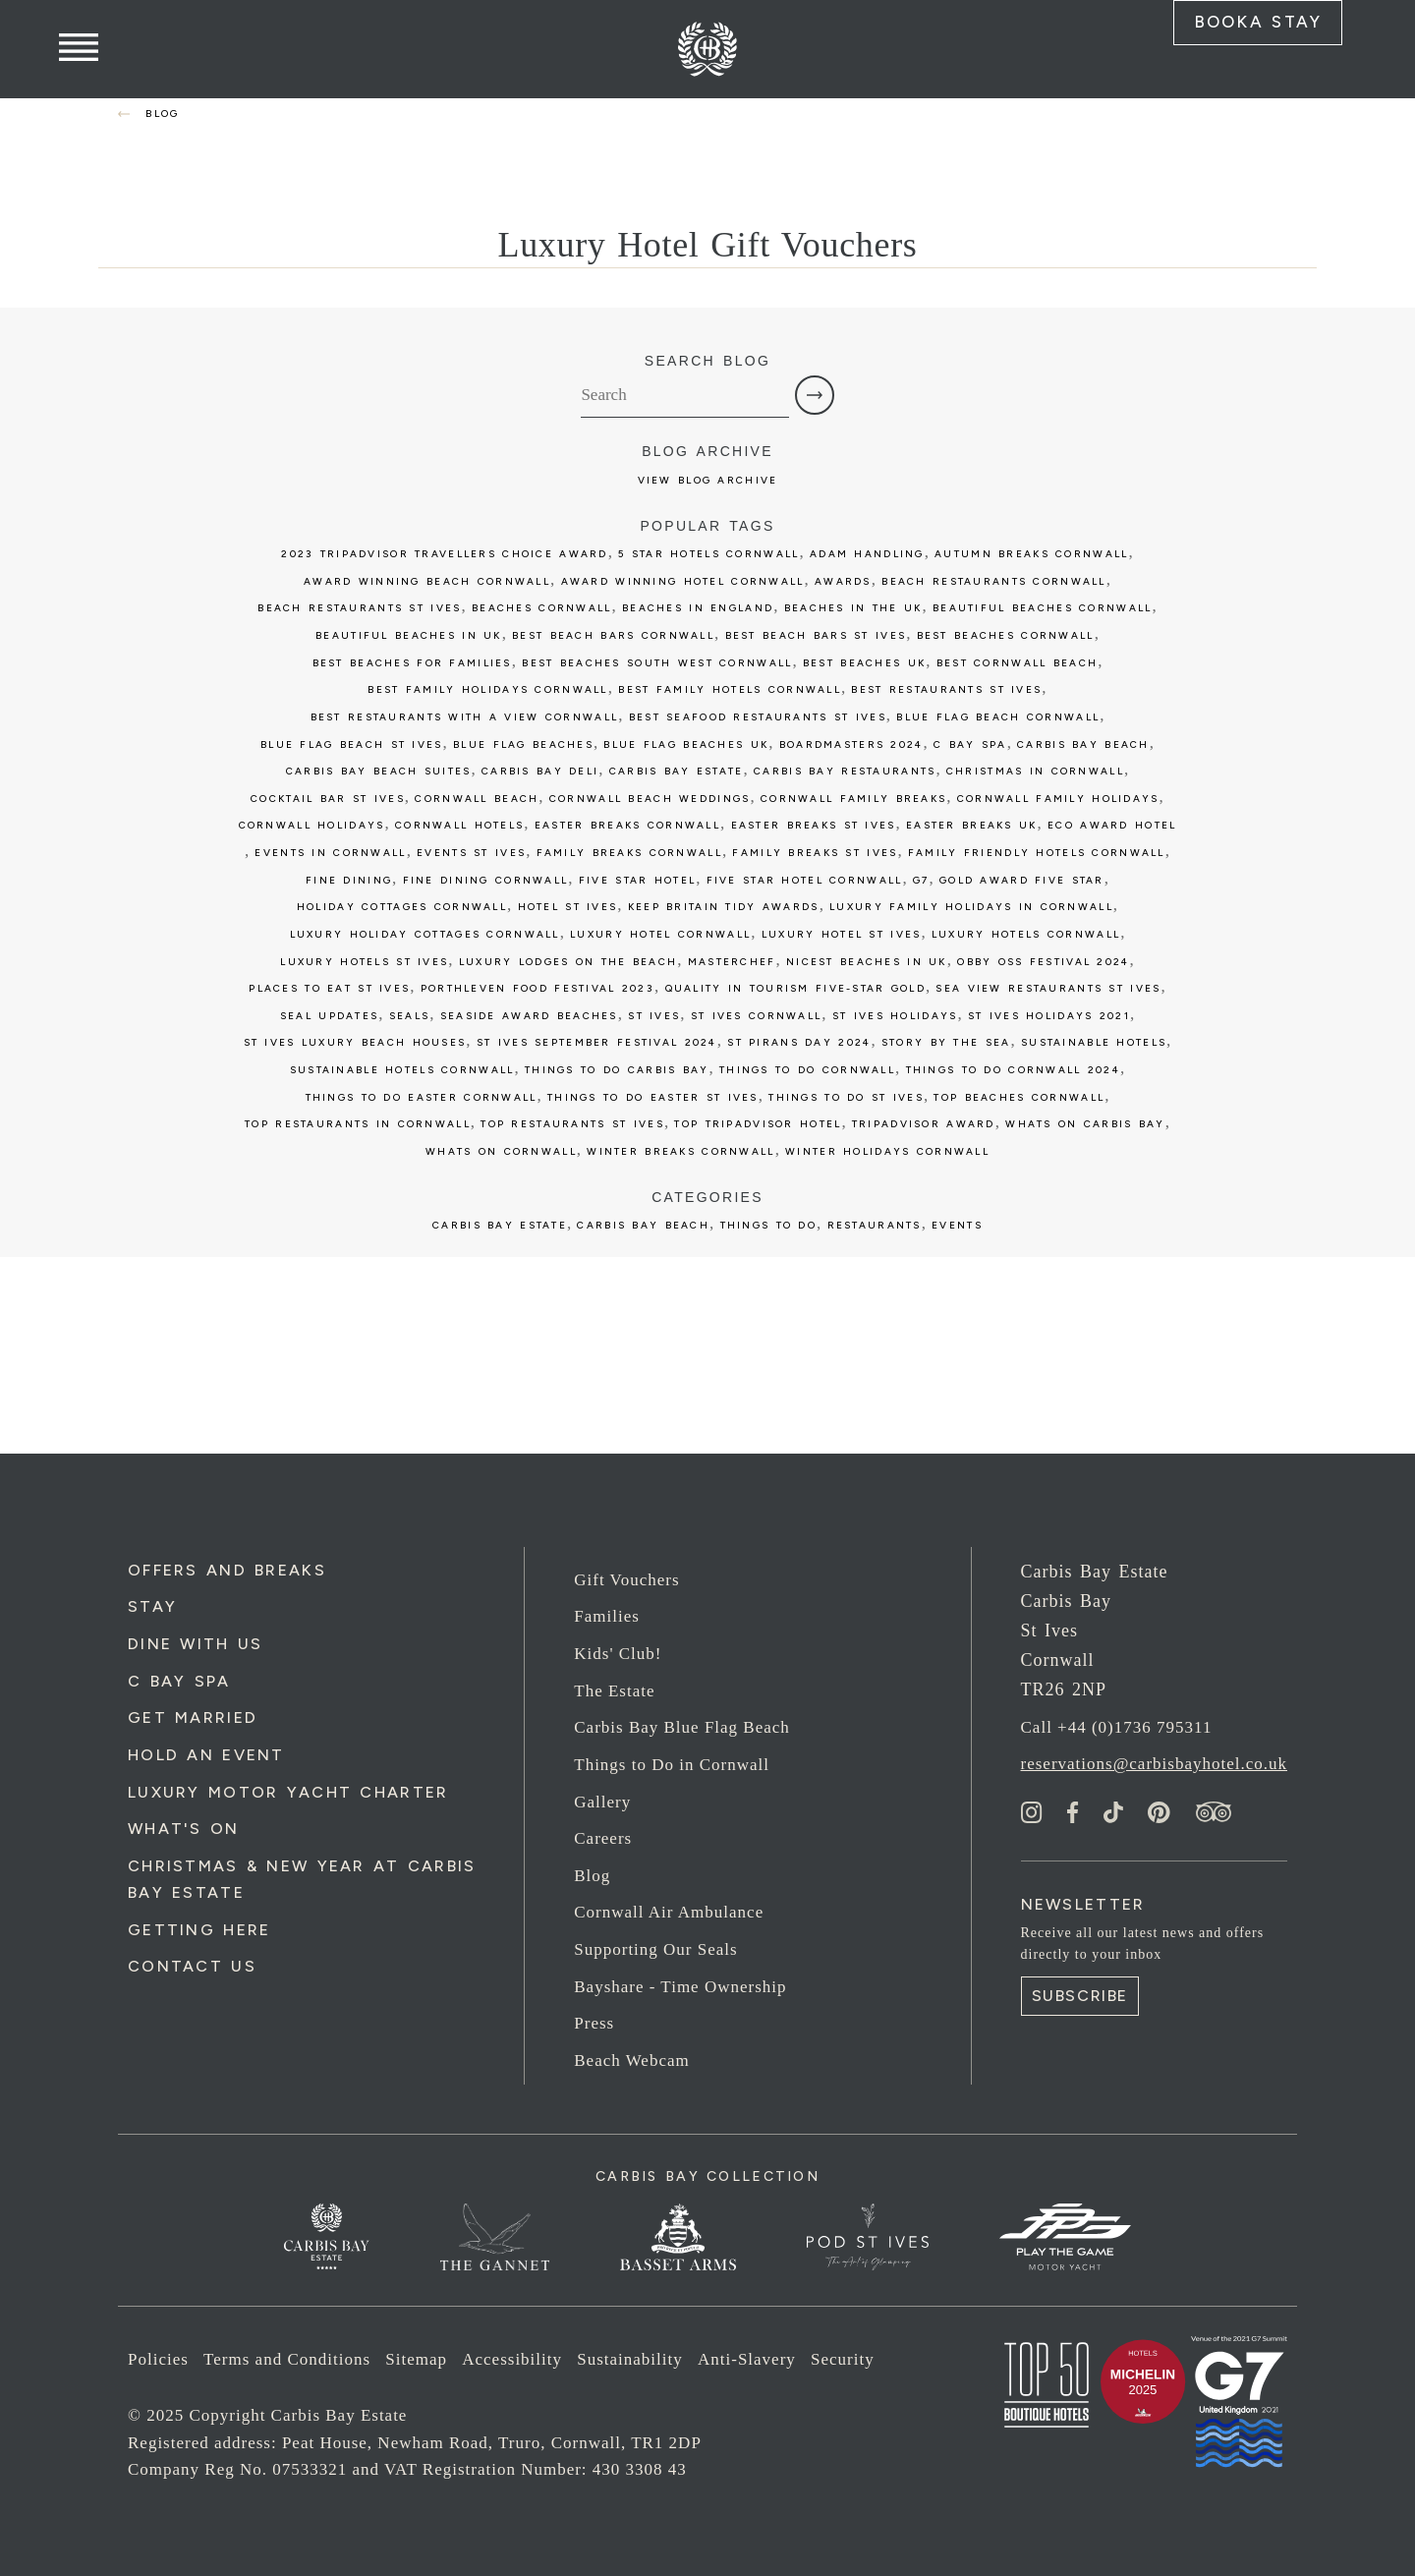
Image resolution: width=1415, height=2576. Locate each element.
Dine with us (195, 1643)
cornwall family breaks (853, 798)
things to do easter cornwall (422, 1097)
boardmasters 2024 (851, 744)
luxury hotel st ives (842, 934)
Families (607, 1616)
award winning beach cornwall (427, 581)
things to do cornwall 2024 (1013, 1069)
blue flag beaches (523, 744)
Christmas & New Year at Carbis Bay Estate (302, 1879)
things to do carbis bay (617, 1069)
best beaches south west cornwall (657, 663)
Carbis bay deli (539, 771)
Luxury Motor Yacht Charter (288, 1792)
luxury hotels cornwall (1026, 934)
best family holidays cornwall (487, 689)
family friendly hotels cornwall (1036, 852)
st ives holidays (895, 1015)
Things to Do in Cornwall (671, 1764)
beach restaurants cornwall (993, 581)
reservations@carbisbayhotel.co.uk (1154, 1763)
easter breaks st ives (813, 825)
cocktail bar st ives (328, 798)
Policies (158, 2359)
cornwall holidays (312, 825)
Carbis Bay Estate (499, 1225)
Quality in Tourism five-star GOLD (795, 988)
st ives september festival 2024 (597, 1042)
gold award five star (1021, 880)
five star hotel (637, 880)
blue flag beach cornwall (998, 717)
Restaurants (874, 1225)
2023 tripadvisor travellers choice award (444, 553)
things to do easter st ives (653, 1097)
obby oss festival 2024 (1043, 961)
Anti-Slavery (747, 2359)
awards (843, 581)
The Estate (614, 1691)
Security (843, 2359)
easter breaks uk (972, 825)
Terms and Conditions (286, 2359)
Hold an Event (206, 1755)
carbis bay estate (676, 771)
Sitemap (416, 2359)
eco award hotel (1111, 825)
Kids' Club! (617, 1653)
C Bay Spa (179, 1681)
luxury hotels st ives (364, 961)
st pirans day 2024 (799, 1042)
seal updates (329, 1015)
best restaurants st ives (946, 689)
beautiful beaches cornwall (1042, 607)
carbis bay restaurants (844, 771)
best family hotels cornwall (729, 689)
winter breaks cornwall (680, 1151)
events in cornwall (330, 852)
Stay (152, 1606)
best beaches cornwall (1006, 635)
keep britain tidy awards (724, 906)
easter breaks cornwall (627, 825)
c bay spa (970, 744)
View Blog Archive (708, 480)
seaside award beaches (529, 1015)
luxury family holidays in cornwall (971, 906)
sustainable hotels (1093, 1042)
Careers (603, 1838)
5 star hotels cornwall (708, 553)
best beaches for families (412, 663)
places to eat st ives (329, 988)
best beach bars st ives (816, 635)
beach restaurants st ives (359, 607)
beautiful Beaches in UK (408, 635)
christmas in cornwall (1035, 771)
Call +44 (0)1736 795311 (1117, 1727)
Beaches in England (697, 607)
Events (957, 1225)
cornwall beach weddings (650, 798)
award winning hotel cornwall (683, 581)
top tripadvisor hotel (757, 1123)
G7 (921, 880)
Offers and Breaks (227, 1570)
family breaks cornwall (629, 852)
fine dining (349, 880)
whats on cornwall (501, 1151)
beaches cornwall (542, 607)
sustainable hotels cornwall (402, 1069)
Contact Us (192, 1966)
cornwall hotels (459, 825)
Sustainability (630, 2359)
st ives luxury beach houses (355, 1042)
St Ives (654, 1015)
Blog (592, 1875)
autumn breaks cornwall (1031, 553)
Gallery (602, 1802)
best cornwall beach (1017, 663)
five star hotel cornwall (805, 880)
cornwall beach (476, 798)
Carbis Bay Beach (1083, 744)
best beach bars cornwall (613, 635)
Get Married (192, 1717)
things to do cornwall (807, 1069)
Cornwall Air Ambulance (669, 1912)
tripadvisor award (923, 1123)
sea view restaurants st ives (1047, 988)
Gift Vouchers (626, 1580)
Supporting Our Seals (655, 1949)
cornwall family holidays (1058, 798)
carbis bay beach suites (379, 771)
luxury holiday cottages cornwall (425, 934)
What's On (184, 1828)
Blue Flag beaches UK (685, 744)
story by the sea (946, 1042)
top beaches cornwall (1019, 1097)
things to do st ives (846, 1097)
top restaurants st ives (572, 1123)
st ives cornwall (756, 1015)
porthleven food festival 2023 (537, 988)
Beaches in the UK (853, 607)
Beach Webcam (631, 2060)
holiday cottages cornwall (402, 906)
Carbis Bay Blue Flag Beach (682, 1727)
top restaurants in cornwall (358, 1123)
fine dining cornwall (486, 880)
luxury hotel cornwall (660, 934)
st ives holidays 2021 (1049, 1015)
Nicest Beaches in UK (866, 961)
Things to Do (768, 1225)
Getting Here (199, 1929)
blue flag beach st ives (351, 744)
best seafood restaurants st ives (757, 717)
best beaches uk (864, 663)
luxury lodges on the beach (568, 961)
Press (594, 2023)
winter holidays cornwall (887, 1151)
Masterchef (732, 961)
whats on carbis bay (1084, 1123)
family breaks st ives (814, 852)
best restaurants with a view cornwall (465, 717)
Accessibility (512, 2359)
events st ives (471, 852)
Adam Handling (867, 553)
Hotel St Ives (568, 906)
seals (409, 1015)
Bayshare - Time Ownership (680, 1986)
